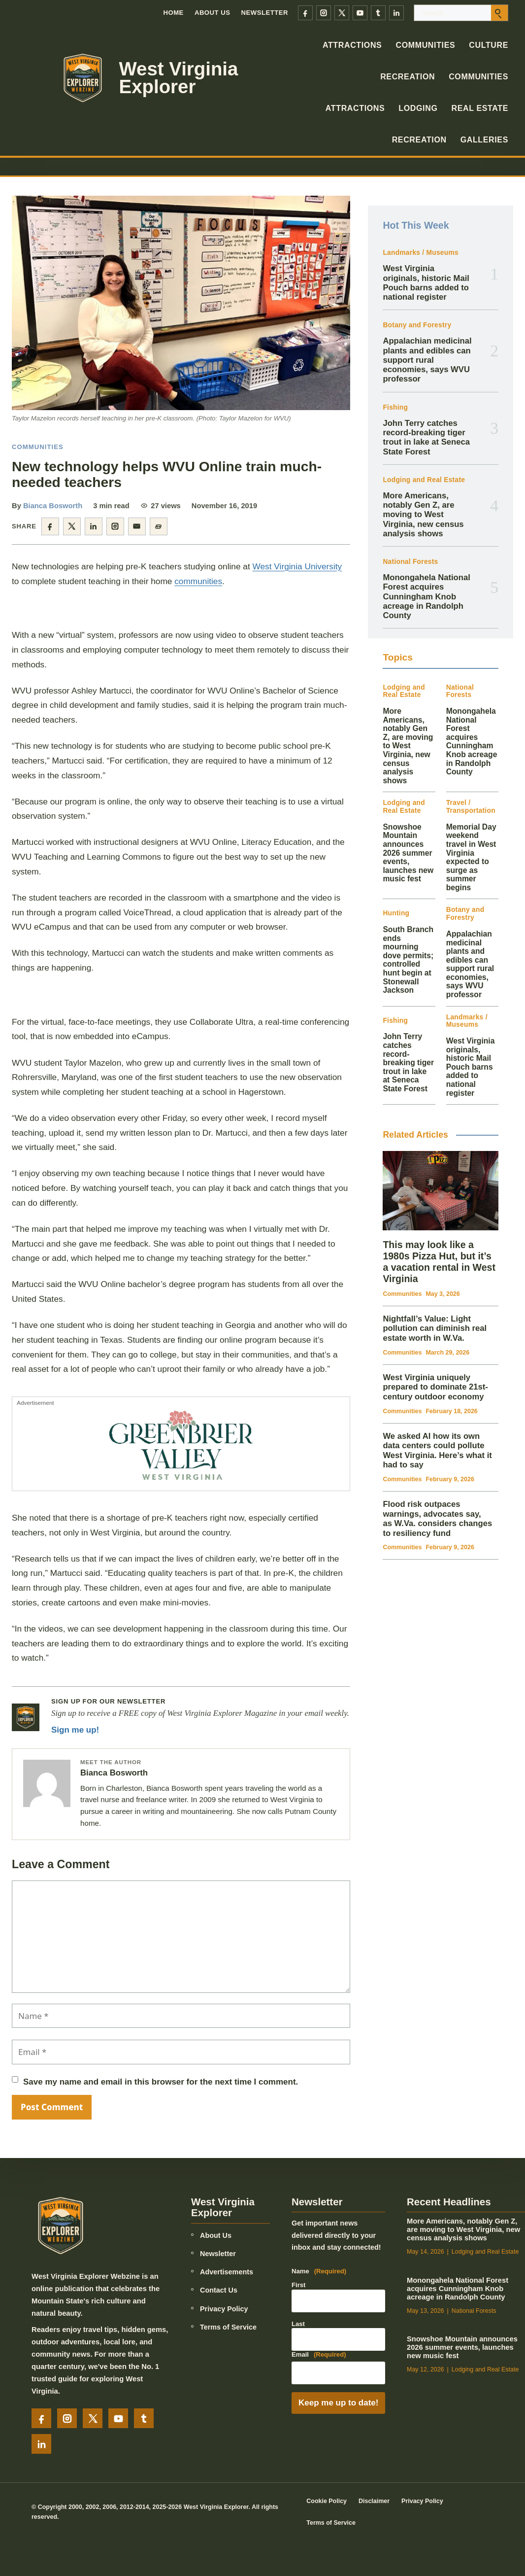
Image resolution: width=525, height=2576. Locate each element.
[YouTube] (360, 12)
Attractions (352, 45)
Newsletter (265, 12)
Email (319, 2355)
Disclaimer (374, 2501)
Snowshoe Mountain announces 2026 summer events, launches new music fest (408, 853)
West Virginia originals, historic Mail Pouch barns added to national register (426, 283)
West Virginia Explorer (178, 78)
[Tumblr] (378, 12)
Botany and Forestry (417, 325)
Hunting (396, 913)
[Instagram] (323, 12)
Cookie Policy (326, 2501)
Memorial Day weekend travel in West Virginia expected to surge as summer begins (471, 857)
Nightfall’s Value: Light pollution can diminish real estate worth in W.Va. (435, 1328)
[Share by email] (137, 526)
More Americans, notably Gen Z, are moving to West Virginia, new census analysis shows (423, 514)
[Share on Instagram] (115, 526)
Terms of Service (228, 2327)
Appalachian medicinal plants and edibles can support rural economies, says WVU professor (427, 359)
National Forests (410, 561)
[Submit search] (499, 13)
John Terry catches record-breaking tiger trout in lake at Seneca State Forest (426, 437)
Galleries (484, 140)
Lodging (417, 108)
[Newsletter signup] (25, 1717)
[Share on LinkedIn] (93, 526)
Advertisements (226, 2272)
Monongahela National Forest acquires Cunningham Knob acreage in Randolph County (426, 596)
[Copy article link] (158, 526)
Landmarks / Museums (420, 252)
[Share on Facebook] (50, 526)
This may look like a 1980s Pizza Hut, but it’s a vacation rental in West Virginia (439, 1261)
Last (298, 2324)
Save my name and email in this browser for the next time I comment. (160, 2082)
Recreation (407, 76)
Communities (425, 45)
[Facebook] (305, 12)
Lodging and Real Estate (424, 480)
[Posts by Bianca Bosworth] (46, 1783)
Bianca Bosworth (52, 506)
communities (198, 581)
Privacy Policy (224, 2309)
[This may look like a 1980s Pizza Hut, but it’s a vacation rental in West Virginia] (440, 1190)
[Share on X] (72, 526)
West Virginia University (297, 566)
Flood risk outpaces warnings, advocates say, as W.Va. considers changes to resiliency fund (437, 1518)
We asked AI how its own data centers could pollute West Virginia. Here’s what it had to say (437, 1450)
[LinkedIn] (396, 12)
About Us (212, 12)
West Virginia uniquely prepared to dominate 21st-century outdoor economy (435, 1387)
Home (173, 12)
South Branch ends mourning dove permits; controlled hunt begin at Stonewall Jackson (408, 959)
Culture (488, 45)
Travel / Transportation (470, 806)
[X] (341, 12)
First (298, 2285)
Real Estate (480, 108)
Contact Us (218, 2290)
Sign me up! (75, 1730)
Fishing (395, 407)
